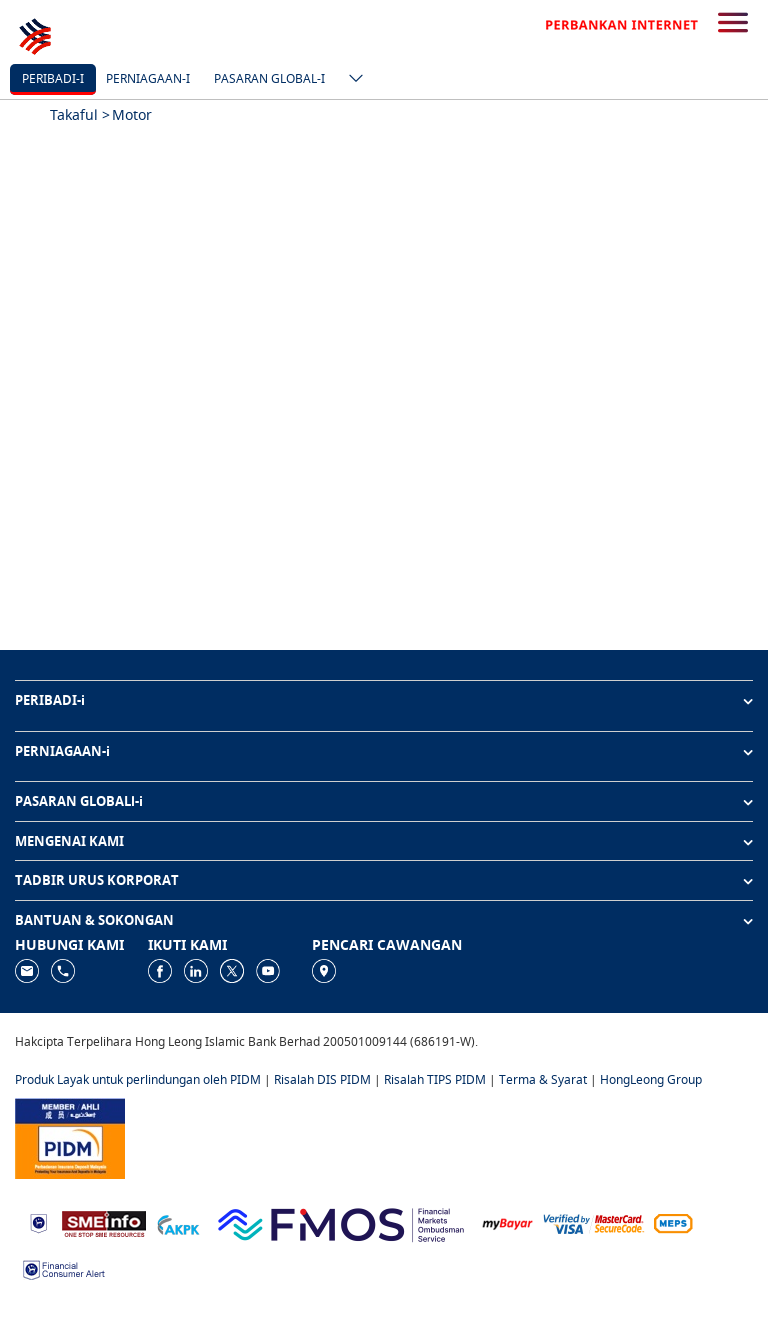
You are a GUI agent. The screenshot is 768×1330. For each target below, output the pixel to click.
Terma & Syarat (543, 1079)
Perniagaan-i (148, 78)
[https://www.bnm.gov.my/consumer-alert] (64, 1268)
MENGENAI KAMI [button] (69, 841)
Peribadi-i (53, 78)
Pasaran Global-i (269, 78)
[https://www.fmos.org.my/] (341, 1221)
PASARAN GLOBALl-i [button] (79, 801)
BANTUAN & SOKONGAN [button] (94, 920)
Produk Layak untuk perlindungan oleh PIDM (138, 1079)
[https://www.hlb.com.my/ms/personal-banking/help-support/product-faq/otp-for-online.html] (594, 1222)
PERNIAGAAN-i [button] (62, 751)
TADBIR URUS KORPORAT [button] (97, 880)
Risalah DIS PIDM (322, 1079)
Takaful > (80, 114)
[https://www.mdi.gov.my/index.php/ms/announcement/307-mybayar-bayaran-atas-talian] (507, 1222)
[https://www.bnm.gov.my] (38, 1222)
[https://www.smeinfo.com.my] (104, 1221)
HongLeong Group (651, 1079)
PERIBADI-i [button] (50, 700)
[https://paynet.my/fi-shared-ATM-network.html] (673, 1222)
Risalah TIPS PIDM (435, 1079)
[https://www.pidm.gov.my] (70, 1136)
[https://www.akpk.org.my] (178, 1222)
